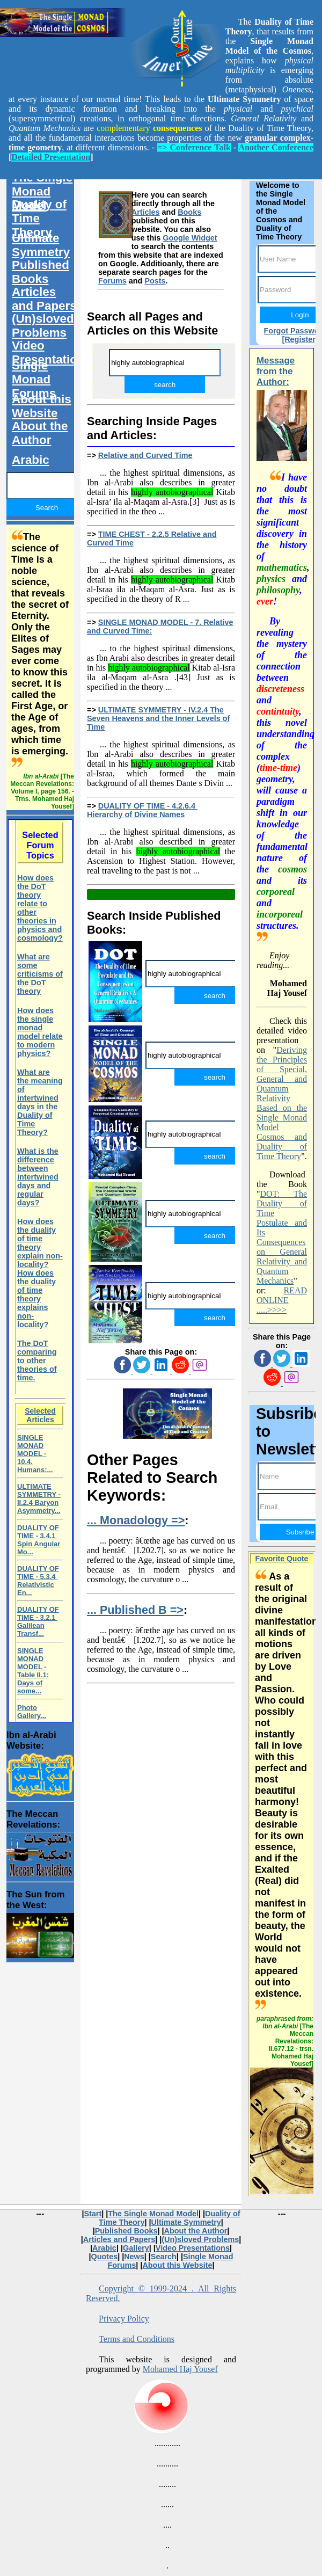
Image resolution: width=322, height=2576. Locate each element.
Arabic (30, 460)
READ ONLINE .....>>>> (282, 1300)
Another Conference (275, 147)
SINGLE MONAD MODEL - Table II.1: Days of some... (33, 1671)
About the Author (40, 433)
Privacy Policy (124, 2318)
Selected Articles (40, 1415)
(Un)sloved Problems (43, 326)
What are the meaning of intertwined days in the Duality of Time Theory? (40, 1102)
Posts (154, 280)
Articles (145, 212)
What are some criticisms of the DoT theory (40, 973)
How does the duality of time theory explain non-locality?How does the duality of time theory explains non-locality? (40, 1273)
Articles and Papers (44, 299)
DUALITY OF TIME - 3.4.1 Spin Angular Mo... (38, 1540)
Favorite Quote (282, 1558)
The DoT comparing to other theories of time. (37, 1360)
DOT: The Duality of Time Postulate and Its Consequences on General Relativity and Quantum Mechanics (282, 1237)
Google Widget (190, 238)
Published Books (40, 272)
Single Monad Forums (34, 379)
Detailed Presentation (50, 157)
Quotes (104, 2256)
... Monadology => (136, 1520)
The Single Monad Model (42, 191)
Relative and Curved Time (145, 455)
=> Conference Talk (194, 147)
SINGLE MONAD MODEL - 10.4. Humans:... (35, 1453)
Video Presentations (48, 352)
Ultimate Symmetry (41, 245)
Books (189, 212)
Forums (112, 280)
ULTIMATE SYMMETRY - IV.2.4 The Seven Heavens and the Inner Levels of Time (158, 718)
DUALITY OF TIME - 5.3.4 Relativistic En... (38, 1580)
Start (92, 2213)
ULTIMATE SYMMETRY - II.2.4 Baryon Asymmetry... (39, 1498)
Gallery (136, 2248)
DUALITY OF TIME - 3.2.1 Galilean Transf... (38, 1621)
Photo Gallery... (31, 1712)
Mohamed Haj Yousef (180, 2369)
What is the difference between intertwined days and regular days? (37, 1177)
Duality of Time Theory (39, 218)
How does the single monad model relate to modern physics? (40, 1032)
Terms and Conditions (136, 2339)
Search (164, 2256)
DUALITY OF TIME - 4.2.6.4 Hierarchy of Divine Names (142, 810)
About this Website (41, 406)
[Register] (300, 339)
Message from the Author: (276, 371)
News (134, 2256)
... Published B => (135, 1610)
